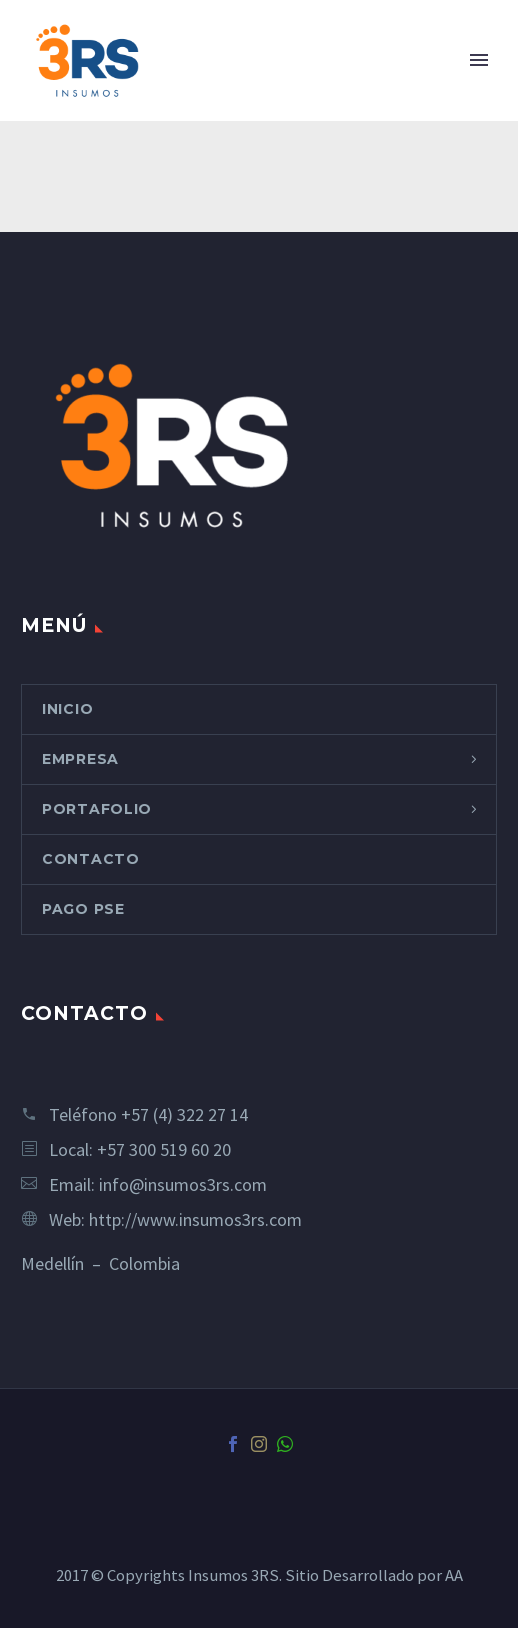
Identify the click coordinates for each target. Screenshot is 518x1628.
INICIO (67, 709)
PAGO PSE (83, 909)
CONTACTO (91, 859)
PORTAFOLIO (97, 809)
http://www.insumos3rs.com (195, 1219)
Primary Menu (479, 60)
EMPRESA (80, 759)
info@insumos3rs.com (183, 1184)
